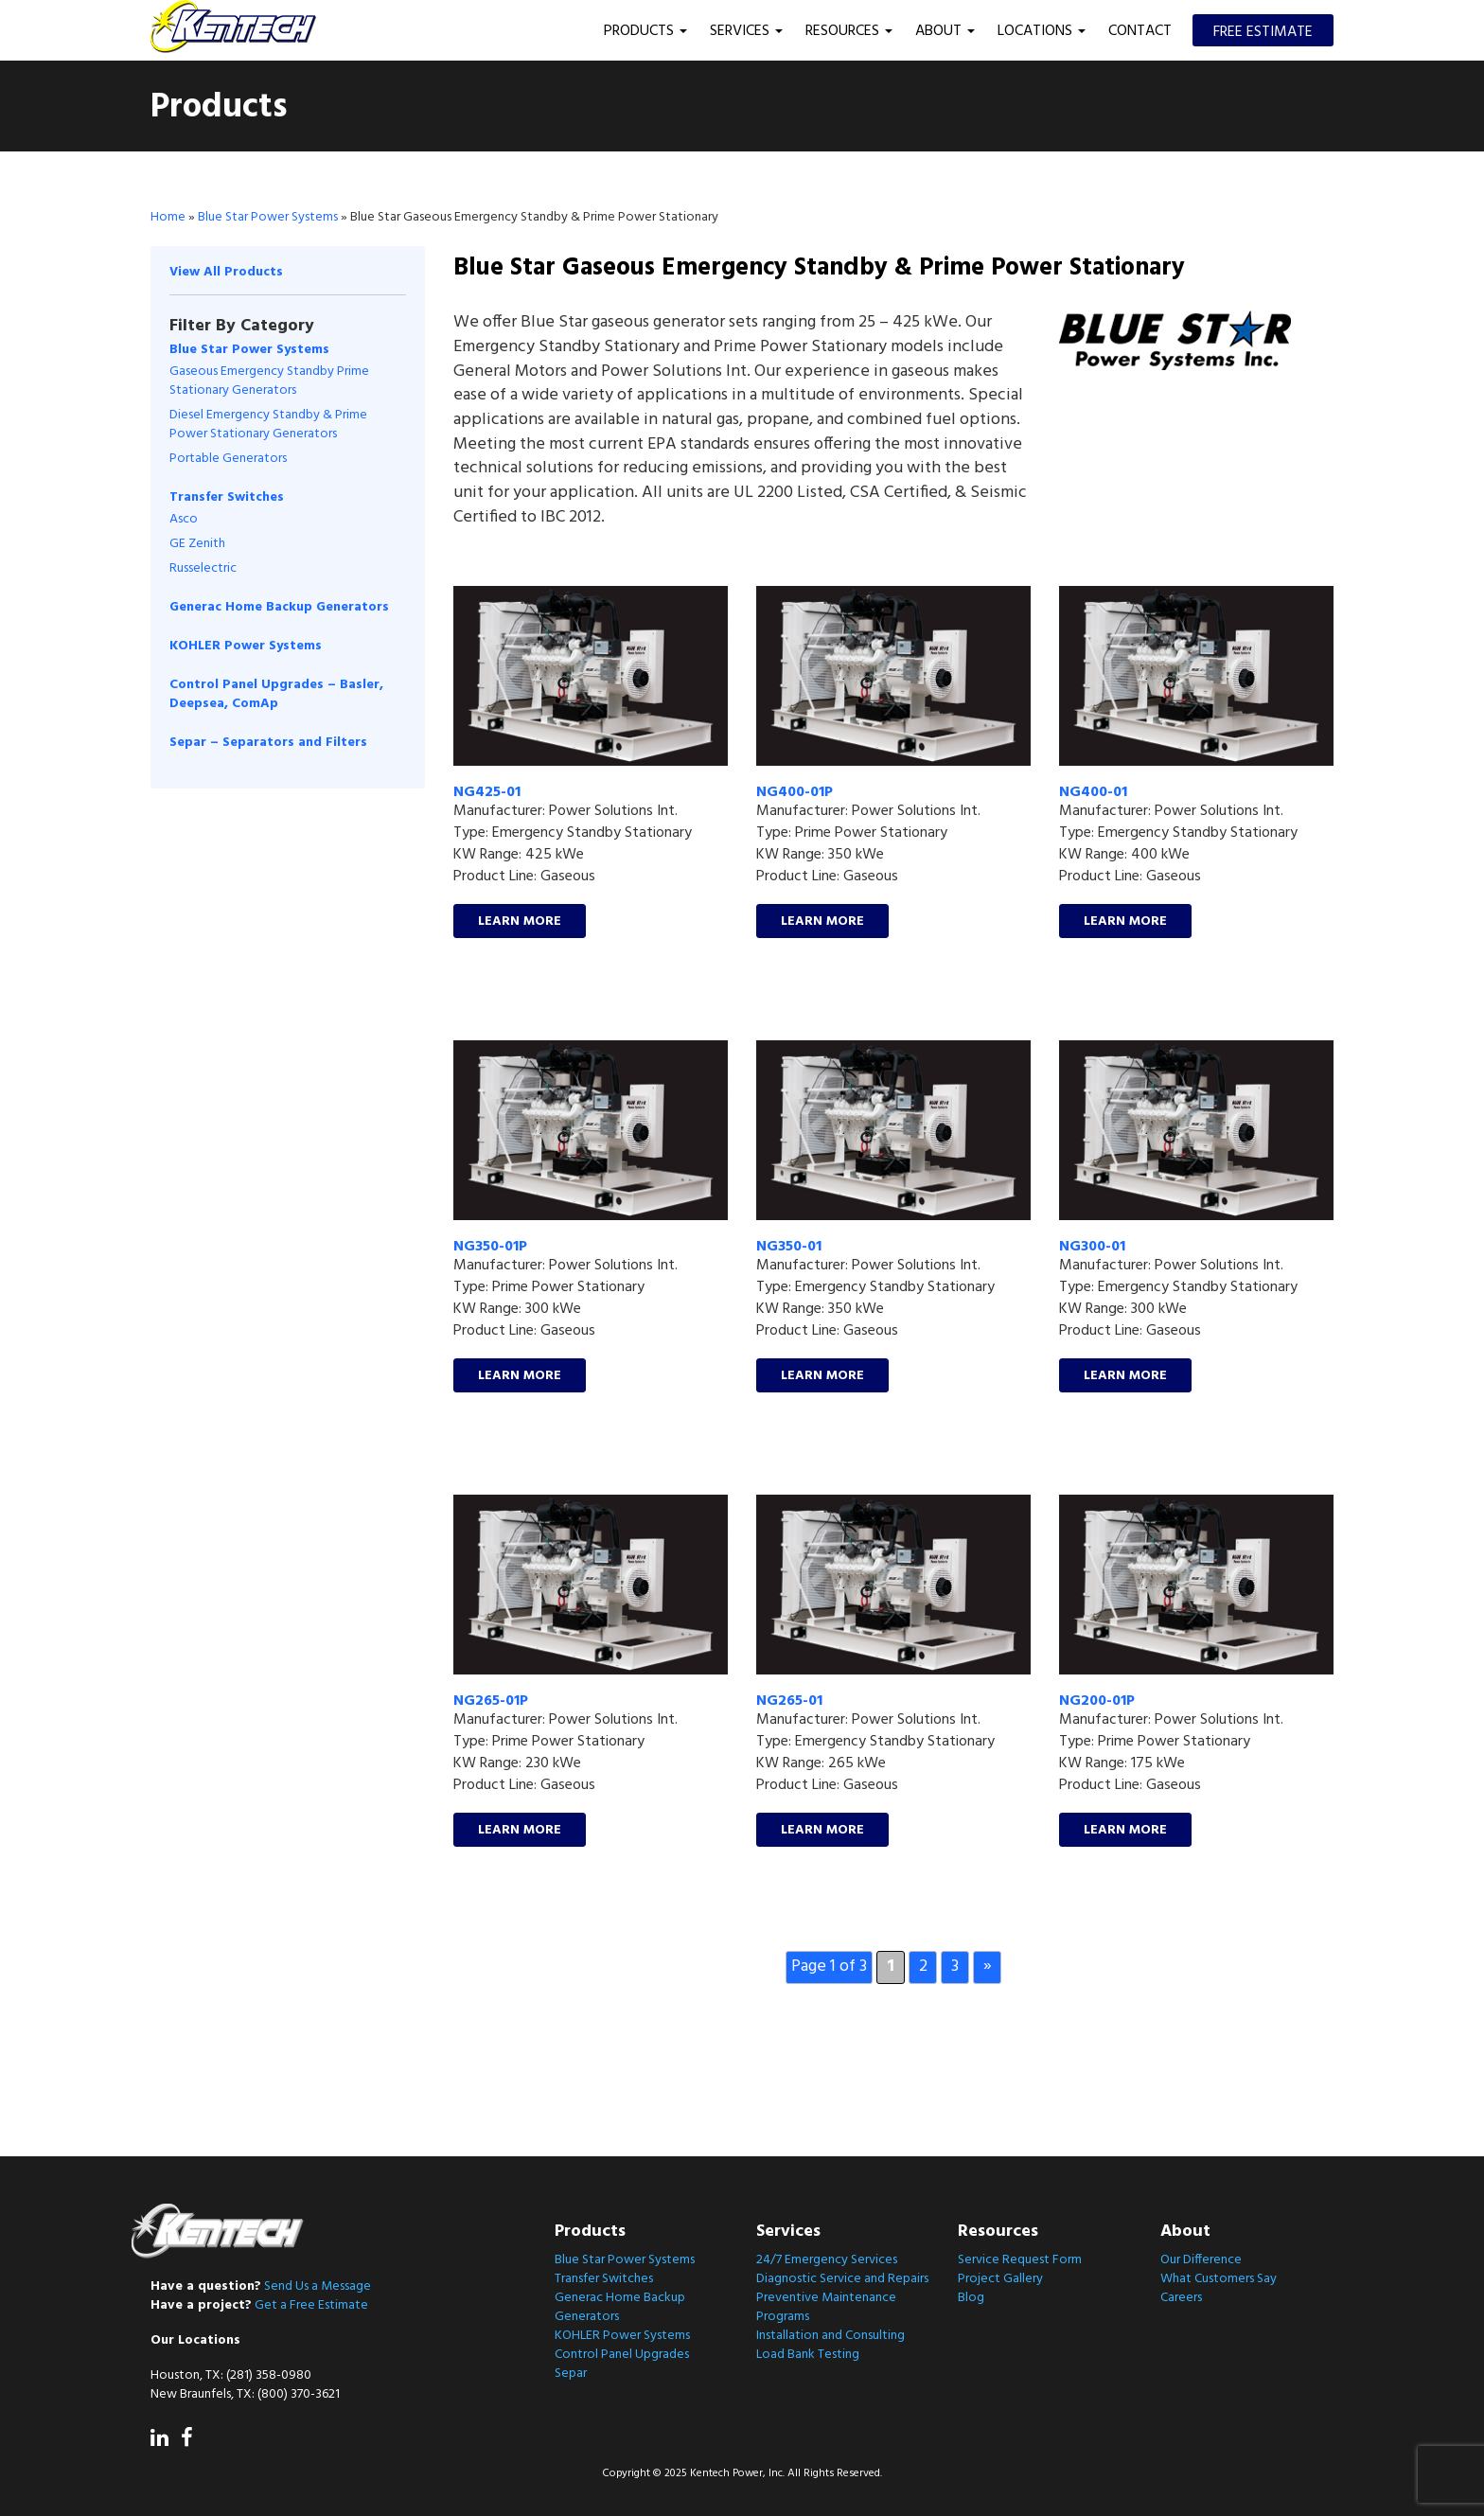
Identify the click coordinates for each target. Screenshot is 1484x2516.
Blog (971, 2298)
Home (168, 217)
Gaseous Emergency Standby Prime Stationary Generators (269, 381)
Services (746, 31)
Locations (1042, 31)
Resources (848, 31)
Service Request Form (1020, 2260)
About (945, 31)
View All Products (226, 272)
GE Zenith (197, 544)
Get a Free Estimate (311, 2305)
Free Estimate (1263, 32)
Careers (1181, 2298)
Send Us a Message (317, 2286)
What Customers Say (1218, 2279)
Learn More (519, 921)
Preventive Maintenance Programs (826, 2307)
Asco (183, 519)
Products (645, 31)
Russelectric (203, 568)
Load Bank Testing (807, 2354)
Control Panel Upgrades (622, 2354)
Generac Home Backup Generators (279, 607)
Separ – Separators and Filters (268, 742)
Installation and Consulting (830, 2336)
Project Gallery (1000, 2279)
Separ (571, 2373)
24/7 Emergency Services (826, 2260)
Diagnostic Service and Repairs (842, 2279)
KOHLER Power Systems (245, 646)
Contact (1140, 31)
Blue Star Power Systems (268, 217)
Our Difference (1201, 2260)
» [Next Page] (987, 1966)
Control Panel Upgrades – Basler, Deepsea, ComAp (276, 694)
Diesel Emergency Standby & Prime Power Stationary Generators (268, 424)
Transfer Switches (226, 497)
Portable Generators (228, 459)
